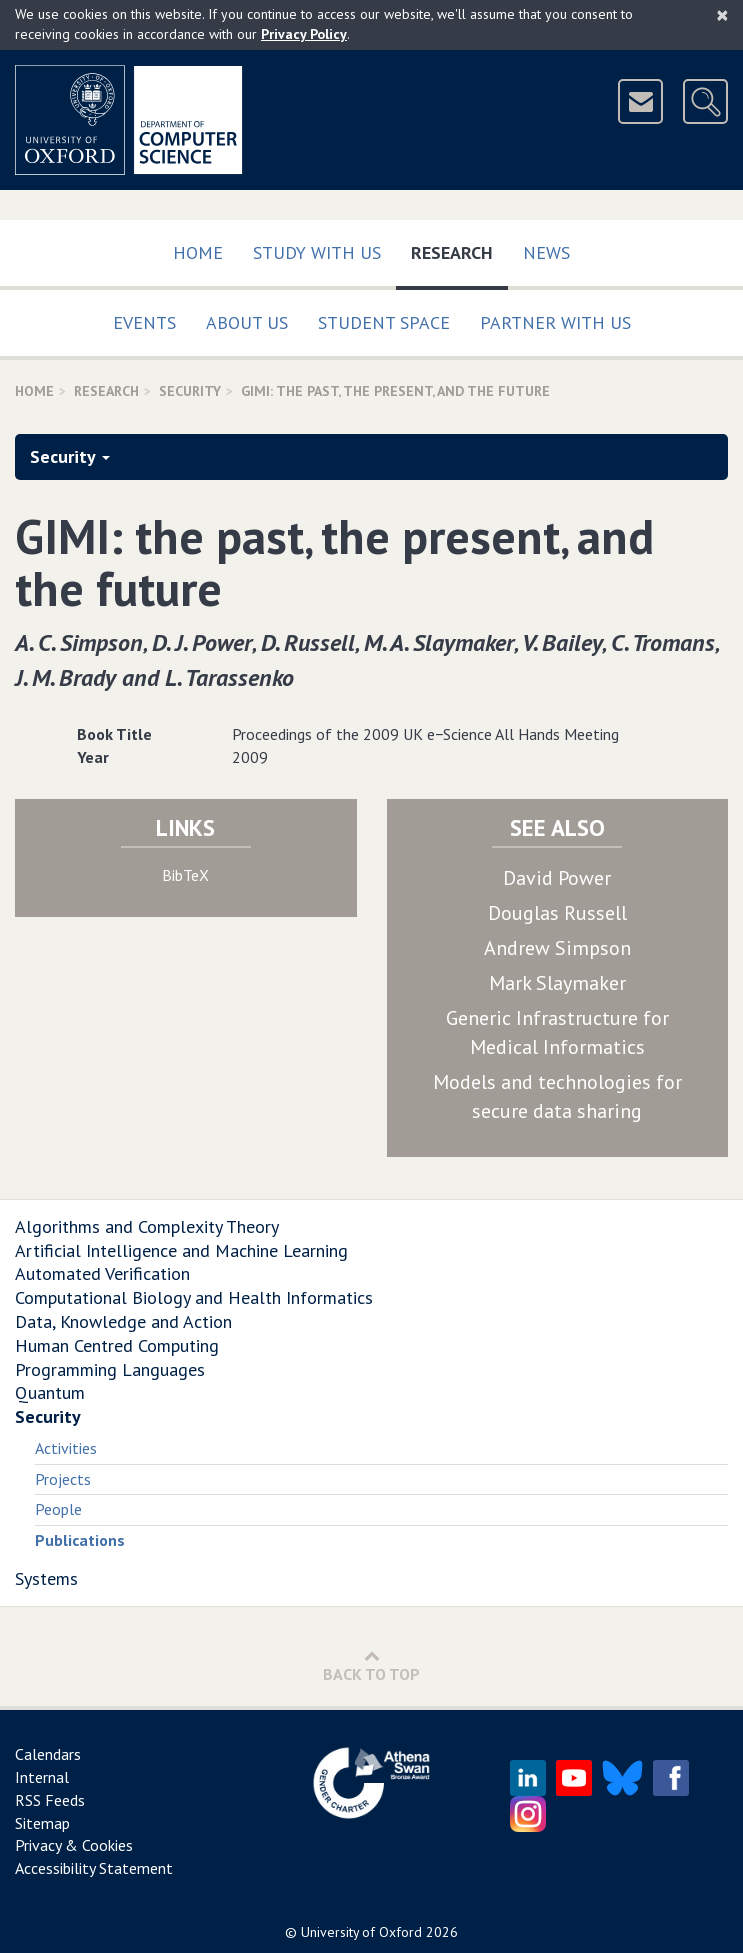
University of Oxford (361, 1932)
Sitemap (42, 1823)
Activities (66, 1448)
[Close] (722, 15)
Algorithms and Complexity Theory (147, 1226)
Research (459, 248)
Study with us (317, 252)
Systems (46, 1578)
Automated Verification (102, 1273)
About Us (247, 322)
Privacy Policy (304, 34)
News (546, 252)
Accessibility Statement (94, 1868)
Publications (80, 1540)
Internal (42, 1777)
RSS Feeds (50, 1800)
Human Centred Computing (117, 1345)
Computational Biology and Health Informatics (194, 1297)
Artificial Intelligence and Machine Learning (181, 1250)
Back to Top (371, 1665)
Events (144, 322)
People (58, 1509)
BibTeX (185, 875)
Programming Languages (110, 1369)
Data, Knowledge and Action (123, 1321)
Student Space (384, 322)
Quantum (50, 1392)
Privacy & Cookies (74, 1845)
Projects (63, 1479)
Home (198, 252)
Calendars (48, 1754)
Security (190, 391)
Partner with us (555, 322)
